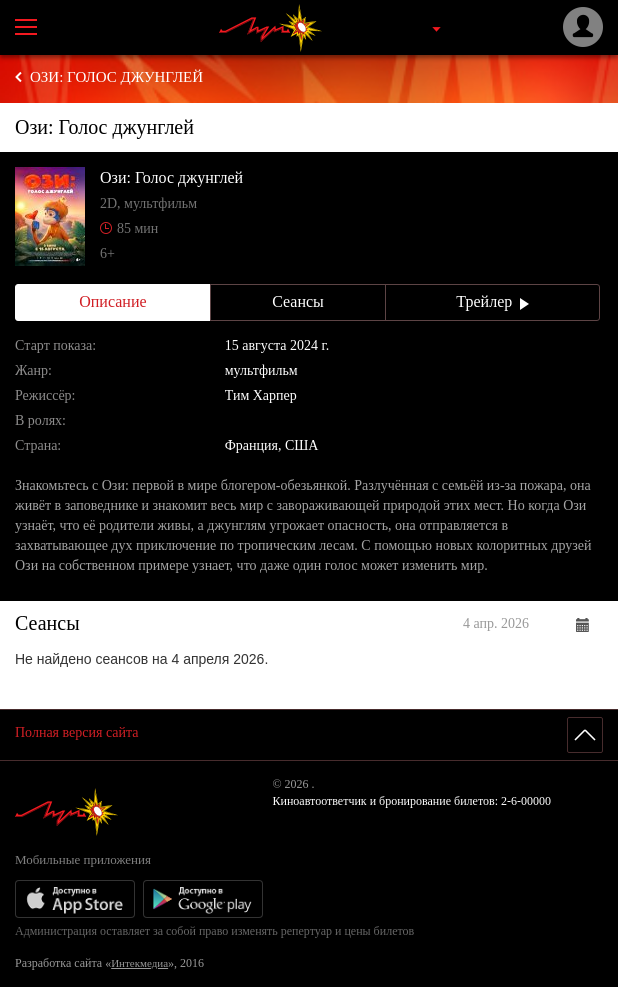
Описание (112, 301)
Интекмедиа (139, 963)
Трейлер (492, 301)
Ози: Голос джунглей (116, 77)
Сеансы (298, 301)
